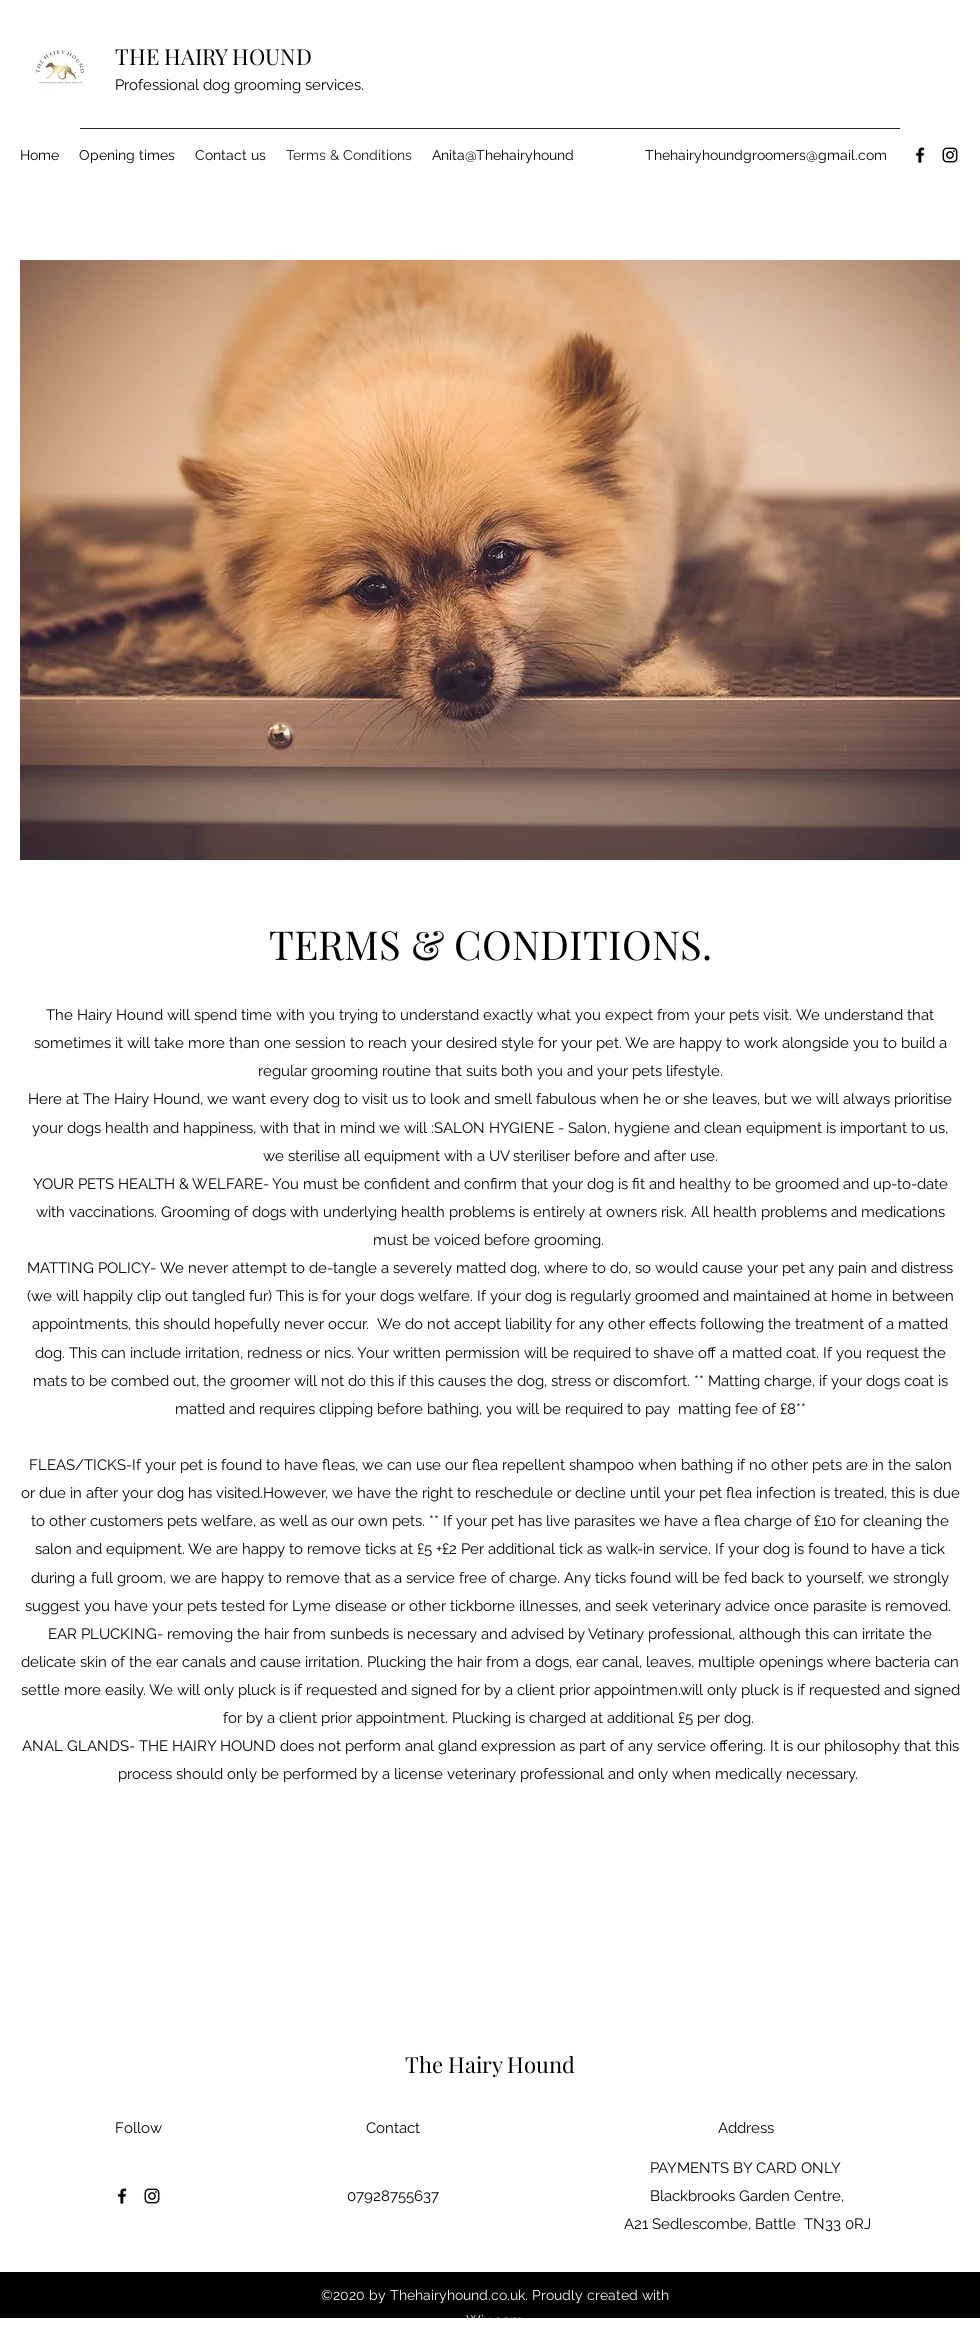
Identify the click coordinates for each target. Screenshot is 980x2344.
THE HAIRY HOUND (216, 56)
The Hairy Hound (492, 2064)
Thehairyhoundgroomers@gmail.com (766, 155)
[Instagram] (950, 155)
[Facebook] (920, 155)
